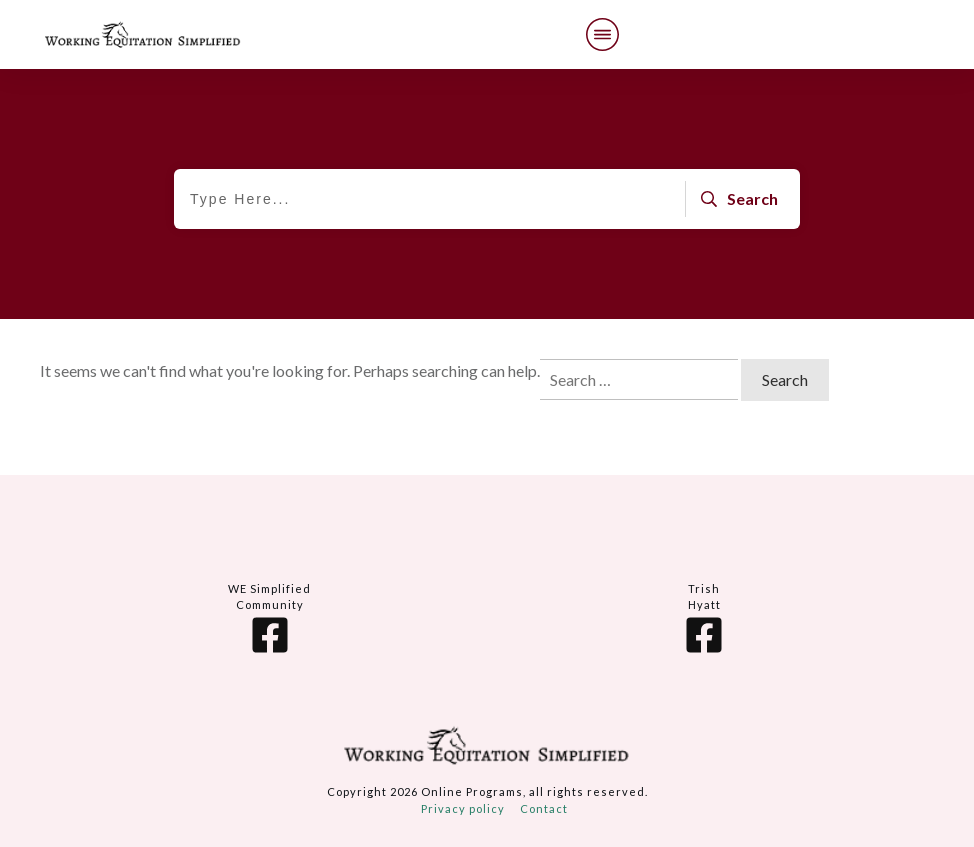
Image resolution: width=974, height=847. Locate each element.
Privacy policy (463, 808)
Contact (544, 808)
